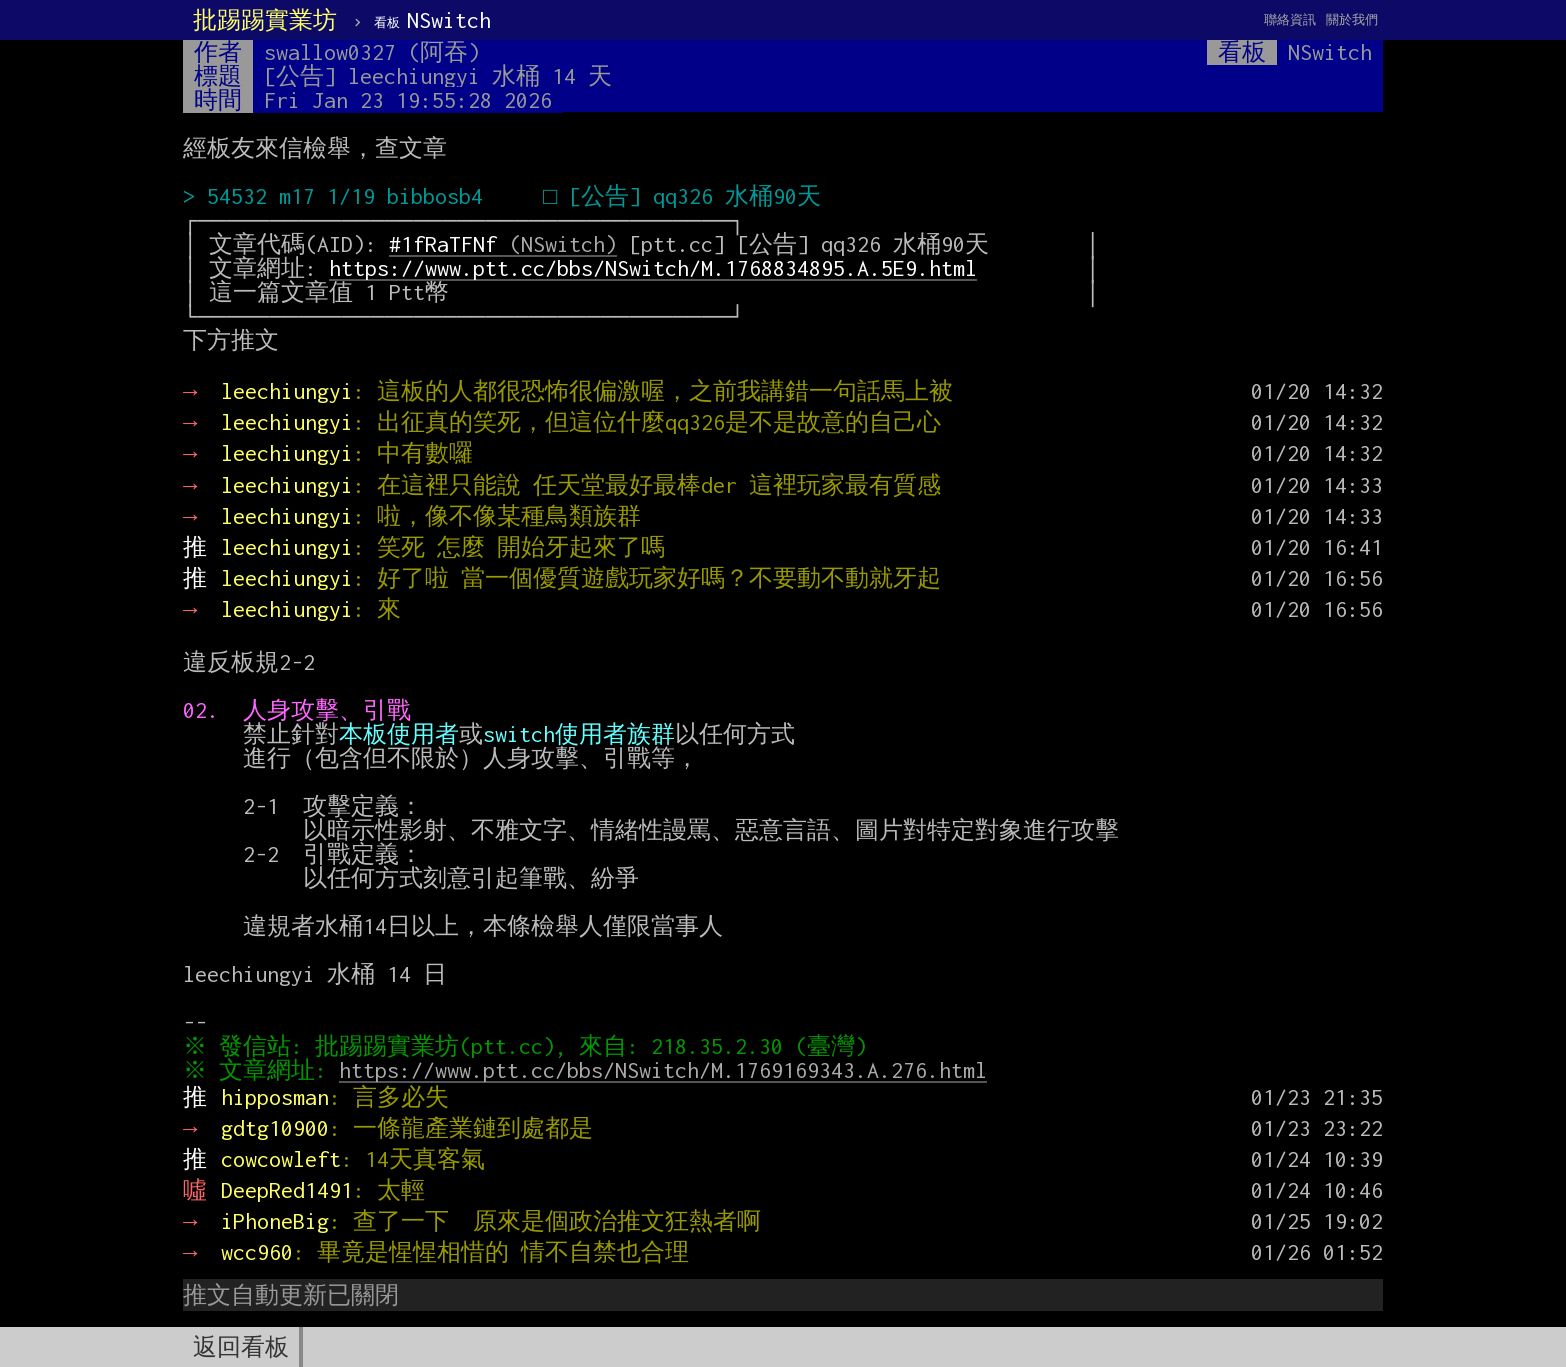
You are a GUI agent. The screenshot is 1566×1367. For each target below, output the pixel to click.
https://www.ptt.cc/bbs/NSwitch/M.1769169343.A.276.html (668, 1070)
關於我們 (1352, 19)
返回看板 (241, 1347)
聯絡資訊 (1290, 19)
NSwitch (432, 20)
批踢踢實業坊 (265, 20)
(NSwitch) (503, 244)
